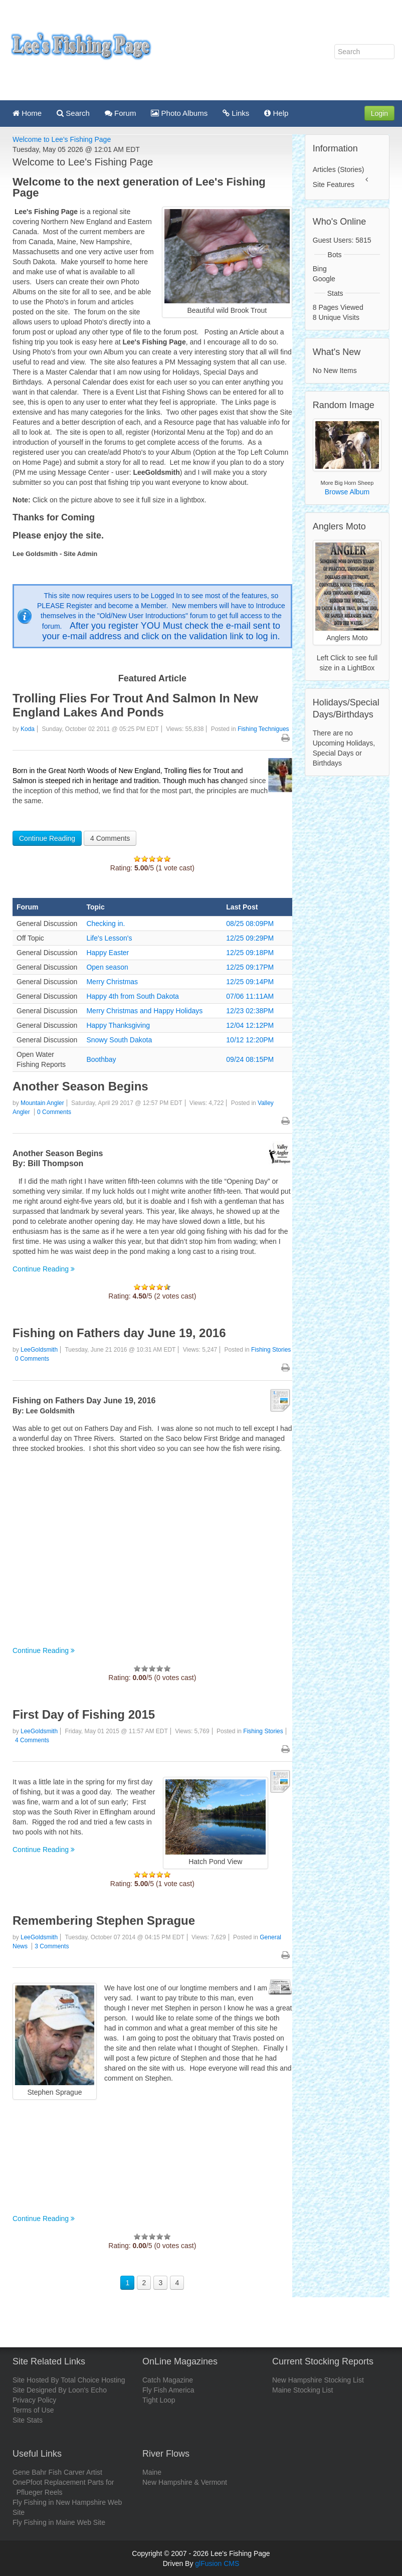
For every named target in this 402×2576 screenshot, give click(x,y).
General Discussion (47, 923)
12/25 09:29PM (250, 938)
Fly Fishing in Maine (44, 2522)
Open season (107, 967)
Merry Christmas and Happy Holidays (144, 1011)
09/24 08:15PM (250, 1059)
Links (236, 113)
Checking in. (105, 923)
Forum (120, 113)
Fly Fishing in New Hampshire (59, 2502)
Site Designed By (39, 2390)
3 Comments (52, 1946)
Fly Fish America (168, 2390)
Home (27, 113)
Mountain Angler (42, 1103)
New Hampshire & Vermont (184, 2482)
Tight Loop (158, 2400)
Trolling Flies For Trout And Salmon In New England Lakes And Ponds (135, 705)
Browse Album (347, 492)
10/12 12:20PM (250, 1040)
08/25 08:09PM (250, 923)
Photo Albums (179, 113)
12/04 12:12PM (250, 1025)
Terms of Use (33, 2410)
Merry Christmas (112, 982)
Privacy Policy (34, 2400)
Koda (28, 728)
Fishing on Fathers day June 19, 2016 (119, 1333)
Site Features (333, 184)
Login (379, 113)
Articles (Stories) (338, 169)
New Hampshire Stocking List (318, 2380)
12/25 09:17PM (250, 967)
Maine (151, 2472)
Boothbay (101, 1059)
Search (73, 113)
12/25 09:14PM (250, 982)
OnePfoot (27, 2482)
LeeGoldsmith (39, 1349)
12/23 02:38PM (250, 1011)
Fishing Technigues (263, 728)
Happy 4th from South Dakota (132, 996)
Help (276, 113)
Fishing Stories (271, 1349)
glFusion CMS (217, 2563)
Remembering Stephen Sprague (104, 1920)
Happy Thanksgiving (118, 1025)
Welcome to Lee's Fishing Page (62, 139)
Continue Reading (47, 838)
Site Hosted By (36, 2380)
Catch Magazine (167, 2380)
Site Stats (28, 2420)
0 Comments (54, 1112)
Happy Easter (107, 953)
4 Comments (110, 838)
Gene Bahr (30, 2472)
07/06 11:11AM (250, 996)
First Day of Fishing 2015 (84, 1714)
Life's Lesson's (109, 938)
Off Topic (30, 938)
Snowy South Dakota (119, 1040)
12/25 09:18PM (250, 953)
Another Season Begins (80, 1086)
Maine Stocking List (302, 2390)
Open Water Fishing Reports (41, 1059)
